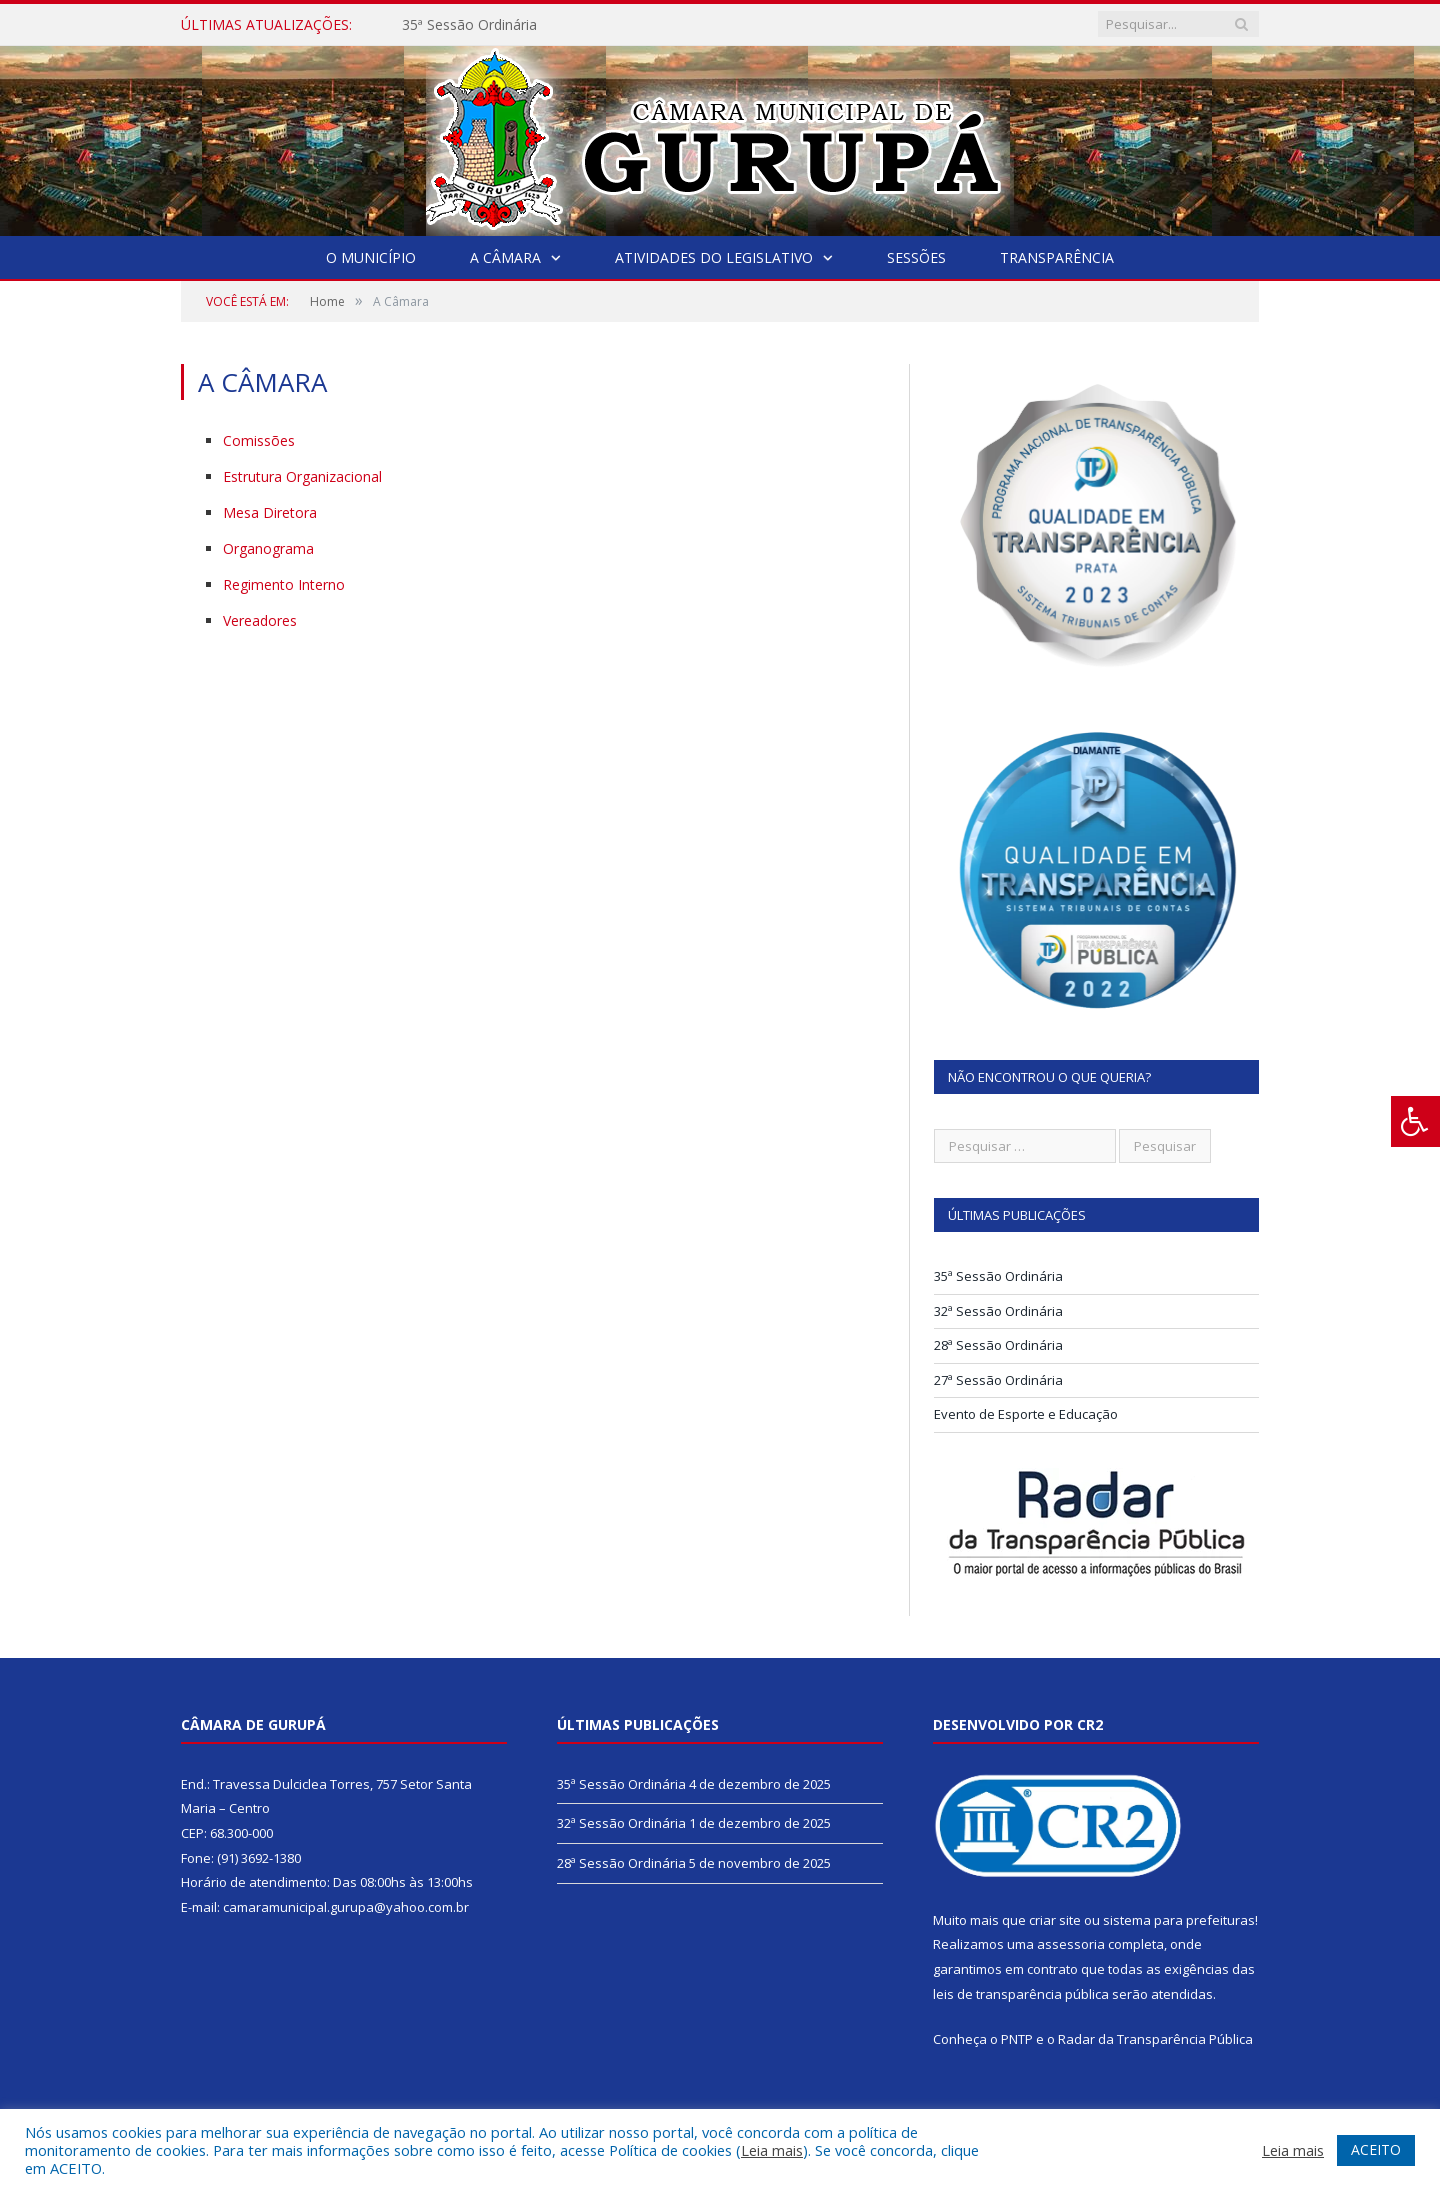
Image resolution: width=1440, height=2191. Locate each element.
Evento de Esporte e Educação (1026, 1414)
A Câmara (505, 257)
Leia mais (772, 2150)
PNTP (1017, 2039)
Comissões (259, 440)
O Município (371, 257)
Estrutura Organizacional (302, 476)
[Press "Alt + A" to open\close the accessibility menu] (1415, 1121)
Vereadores (260, 620)
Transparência (1057, 257)
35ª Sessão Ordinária (469, 25)
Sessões (916, 257)
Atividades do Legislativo (714, 257)
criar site (1055, 1920)
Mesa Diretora (270, 512)
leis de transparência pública (1021, 1994)
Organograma (268, 548)
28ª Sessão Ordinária (998, 1345)
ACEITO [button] (1376, 2149)
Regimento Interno (284, 584)
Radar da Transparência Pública (1155, 2039)
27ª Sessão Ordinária (998, 1380)
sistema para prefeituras (1179, 1920)
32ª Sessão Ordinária (998, 1311)
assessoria (1071, 1944)
